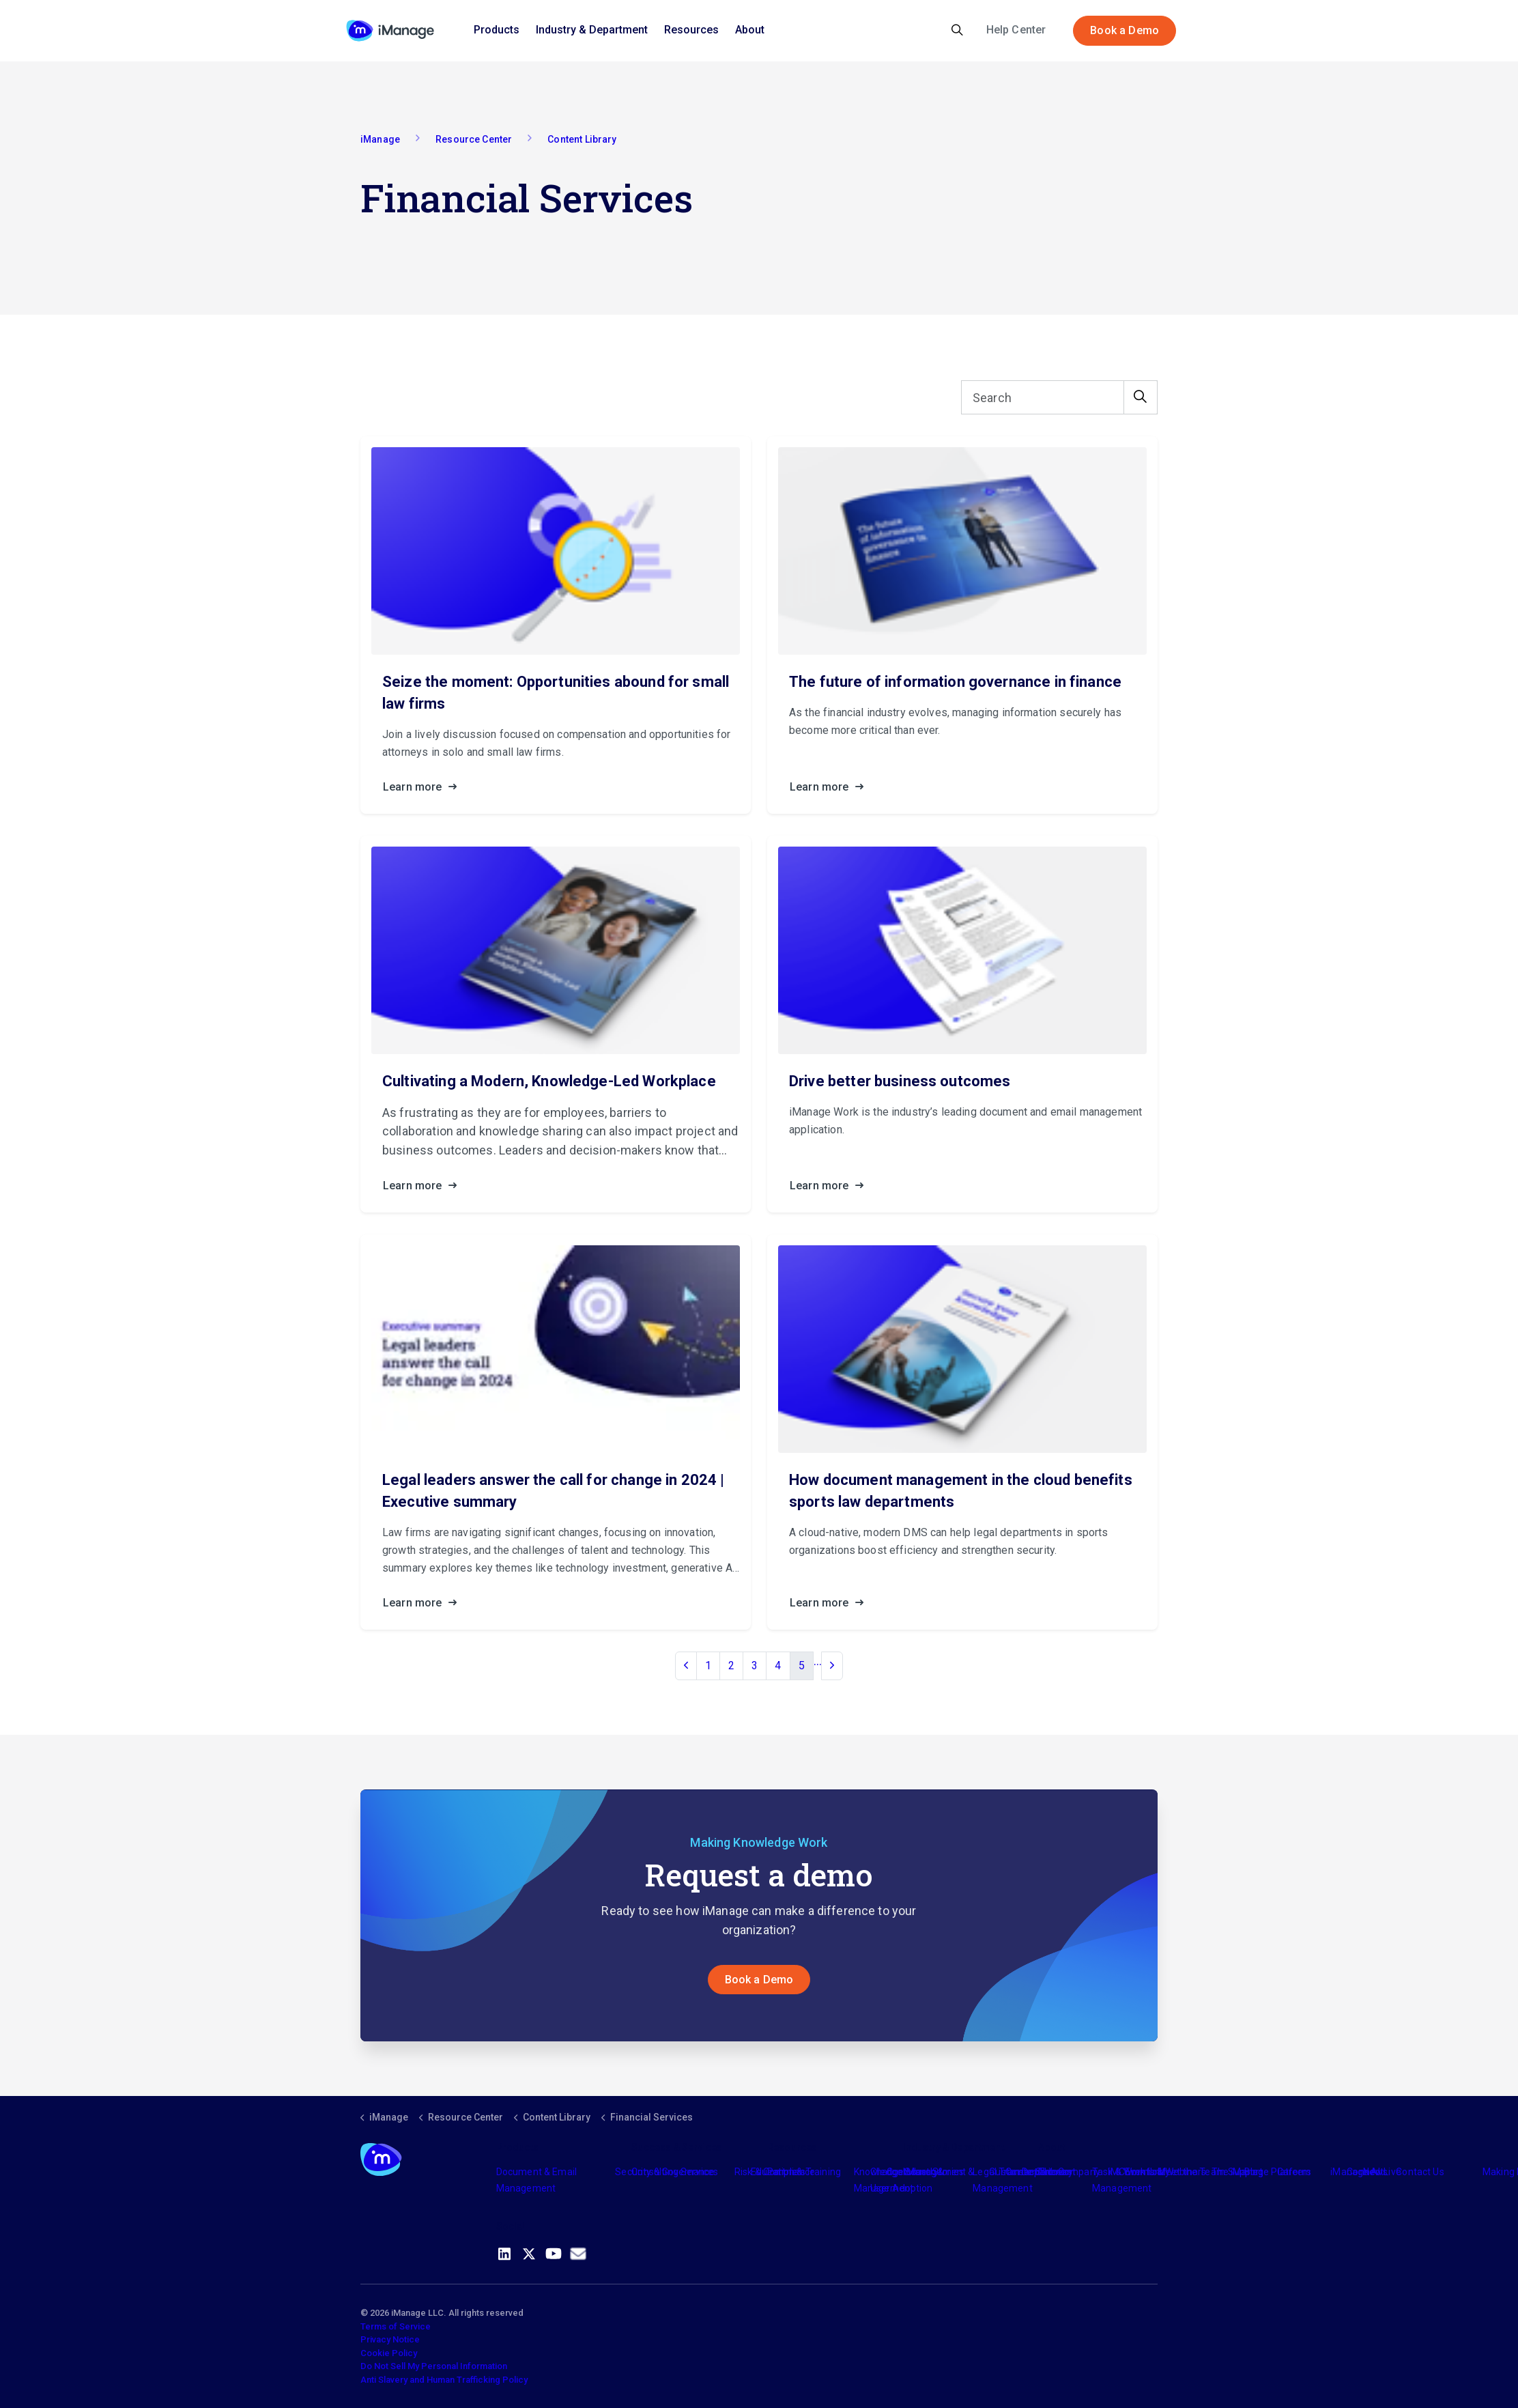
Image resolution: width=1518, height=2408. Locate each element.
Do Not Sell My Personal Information (433, 2366)
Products (496, 29)
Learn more (424, 787)
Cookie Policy (388, 2353)
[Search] (1059, 397)
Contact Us (1420, 2171)
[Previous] (686, 1666)
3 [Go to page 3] (754, 1665)
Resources (691, 29)
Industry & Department (592, 29)
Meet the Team (1191, 2171)
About (749, 29)
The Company (1069, 2171)
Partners (786, 2171)
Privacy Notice (390, 2339)
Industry (921, 2171)
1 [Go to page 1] (708, 1665)
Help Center (1016, 29)
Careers (1294, 2171)
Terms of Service (395, 2326)
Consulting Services (674, 2171)
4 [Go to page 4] (778, 1665)
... (818, 1661)
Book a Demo (1124, 30)
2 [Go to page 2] (731, 1665)
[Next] (832, 1666)
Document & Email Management (536, 2180)
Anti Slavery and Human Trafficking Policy (444, 2380)
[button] (1140, 397)
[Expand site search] (957, 30)
